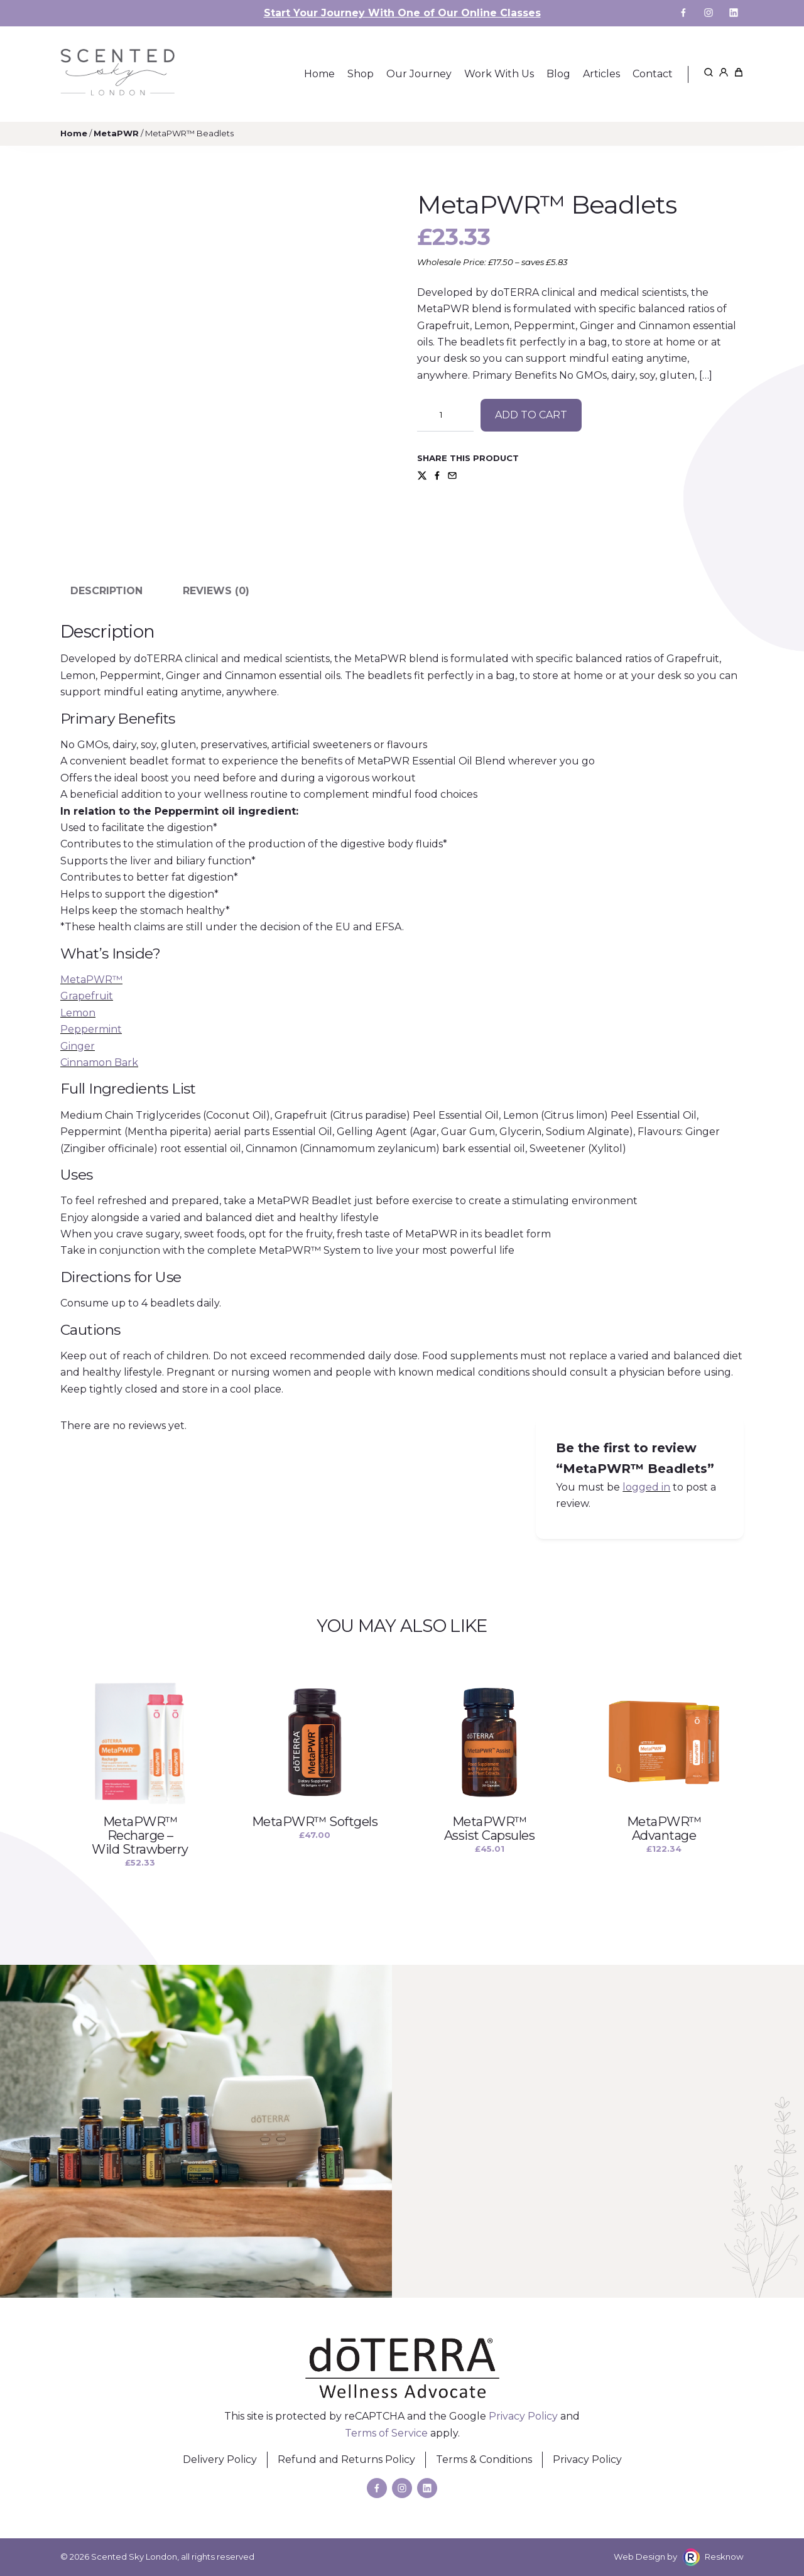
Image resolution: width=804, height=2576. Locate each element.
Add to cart (531, 415)
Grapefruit (86, 996)
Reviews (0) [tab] (216, 591)
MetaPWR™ (91, 980)
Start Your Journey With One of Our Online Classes (402, 13)
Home (73, 133)
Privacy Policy (523, 2416)
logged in (646, 1487)
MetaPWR (116, 133)
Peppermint (91, 1029)
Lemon (77, 1013)
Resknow (724, 2557)
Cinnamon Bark (99, 1062)
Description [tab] (106, 591)
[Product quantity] (445, 415)
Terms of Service (386, 2433)
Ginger (77, 1046)
